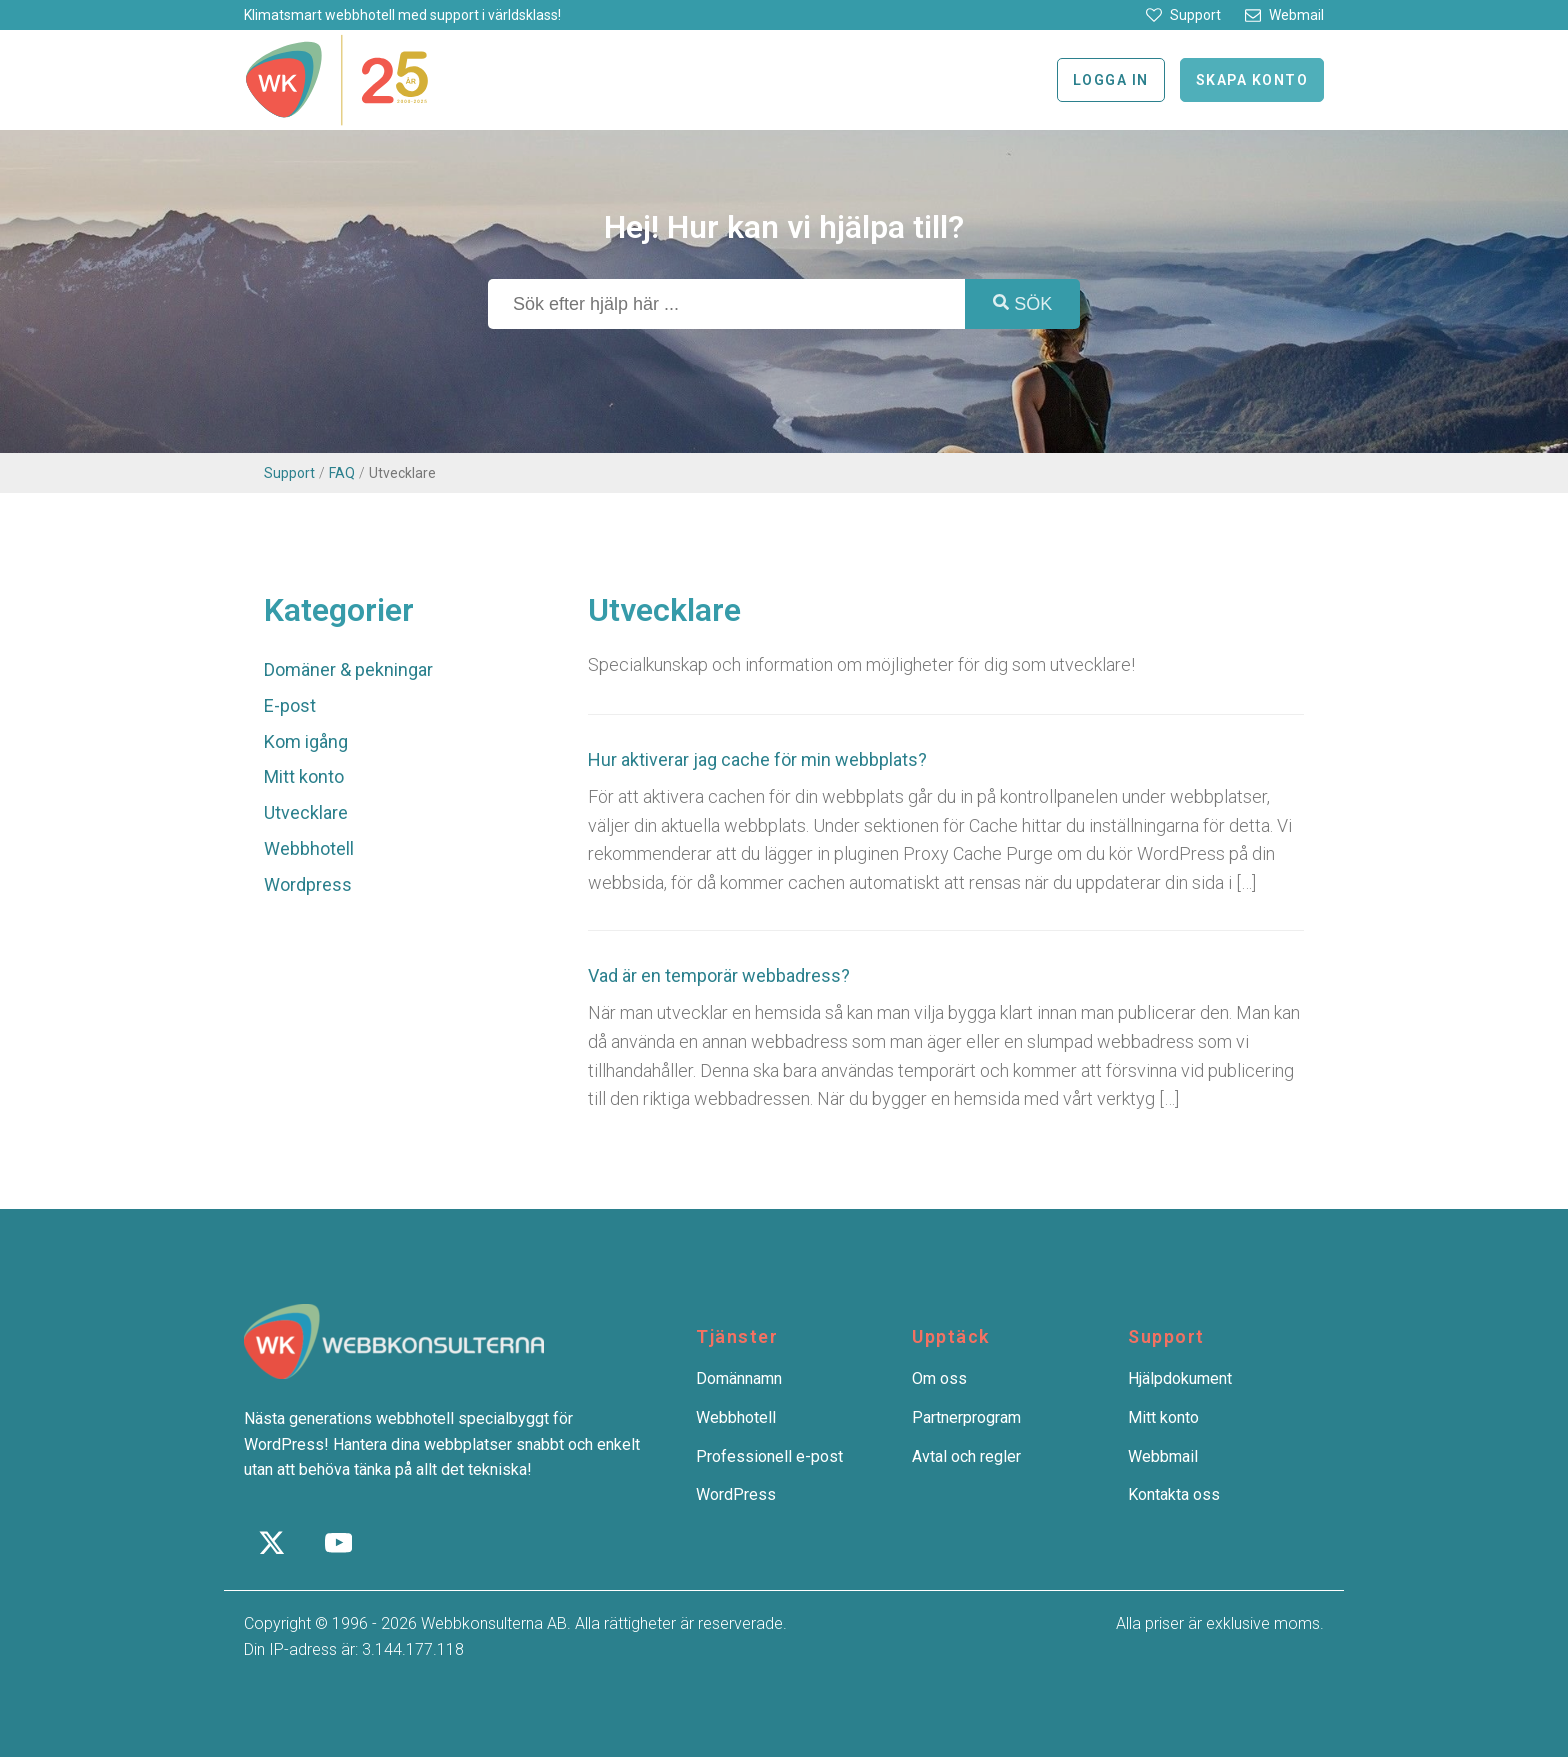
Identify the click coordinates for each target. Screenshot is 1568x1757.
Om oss (939, 1378)
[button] (1183, 15)
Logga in (1111, 80)
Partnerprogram (966, 1417)
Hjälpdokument (1180, 1378)
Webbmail (1163, 1456)
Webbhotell (309, 848)
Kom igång (306, 741)
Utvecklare (306, 812)
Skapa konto (1252, 80)
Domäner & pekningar (348, 669)
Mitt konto (304, 776)
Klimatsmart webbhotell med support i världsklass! (402, 15)
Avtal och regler (966, 1456)
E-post (290, 705)
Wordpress (308, 884)
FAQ (342, 473)
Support (289, 473)
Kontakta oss (1174, 1494)
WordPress (736, 1494)
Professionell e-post (769, 1456)
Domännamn (739, 1378)
